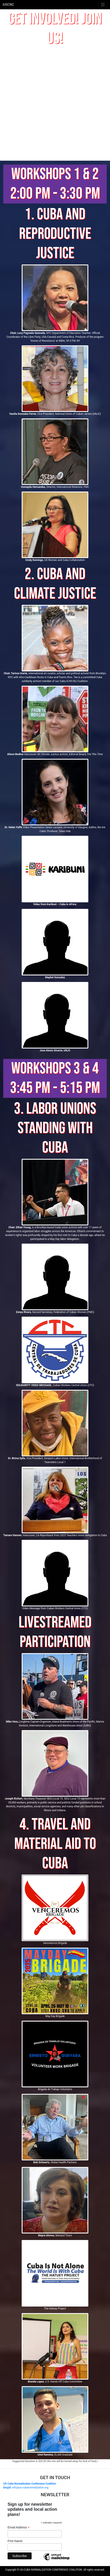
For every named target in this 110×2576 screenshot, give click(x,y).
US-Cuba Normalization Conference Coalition (29, 2483)
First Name (15, 2541)
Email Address (19, 2527)
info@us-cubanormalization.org (25, 2487)
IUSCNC (8, 4)
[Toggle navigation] (103, 4)
